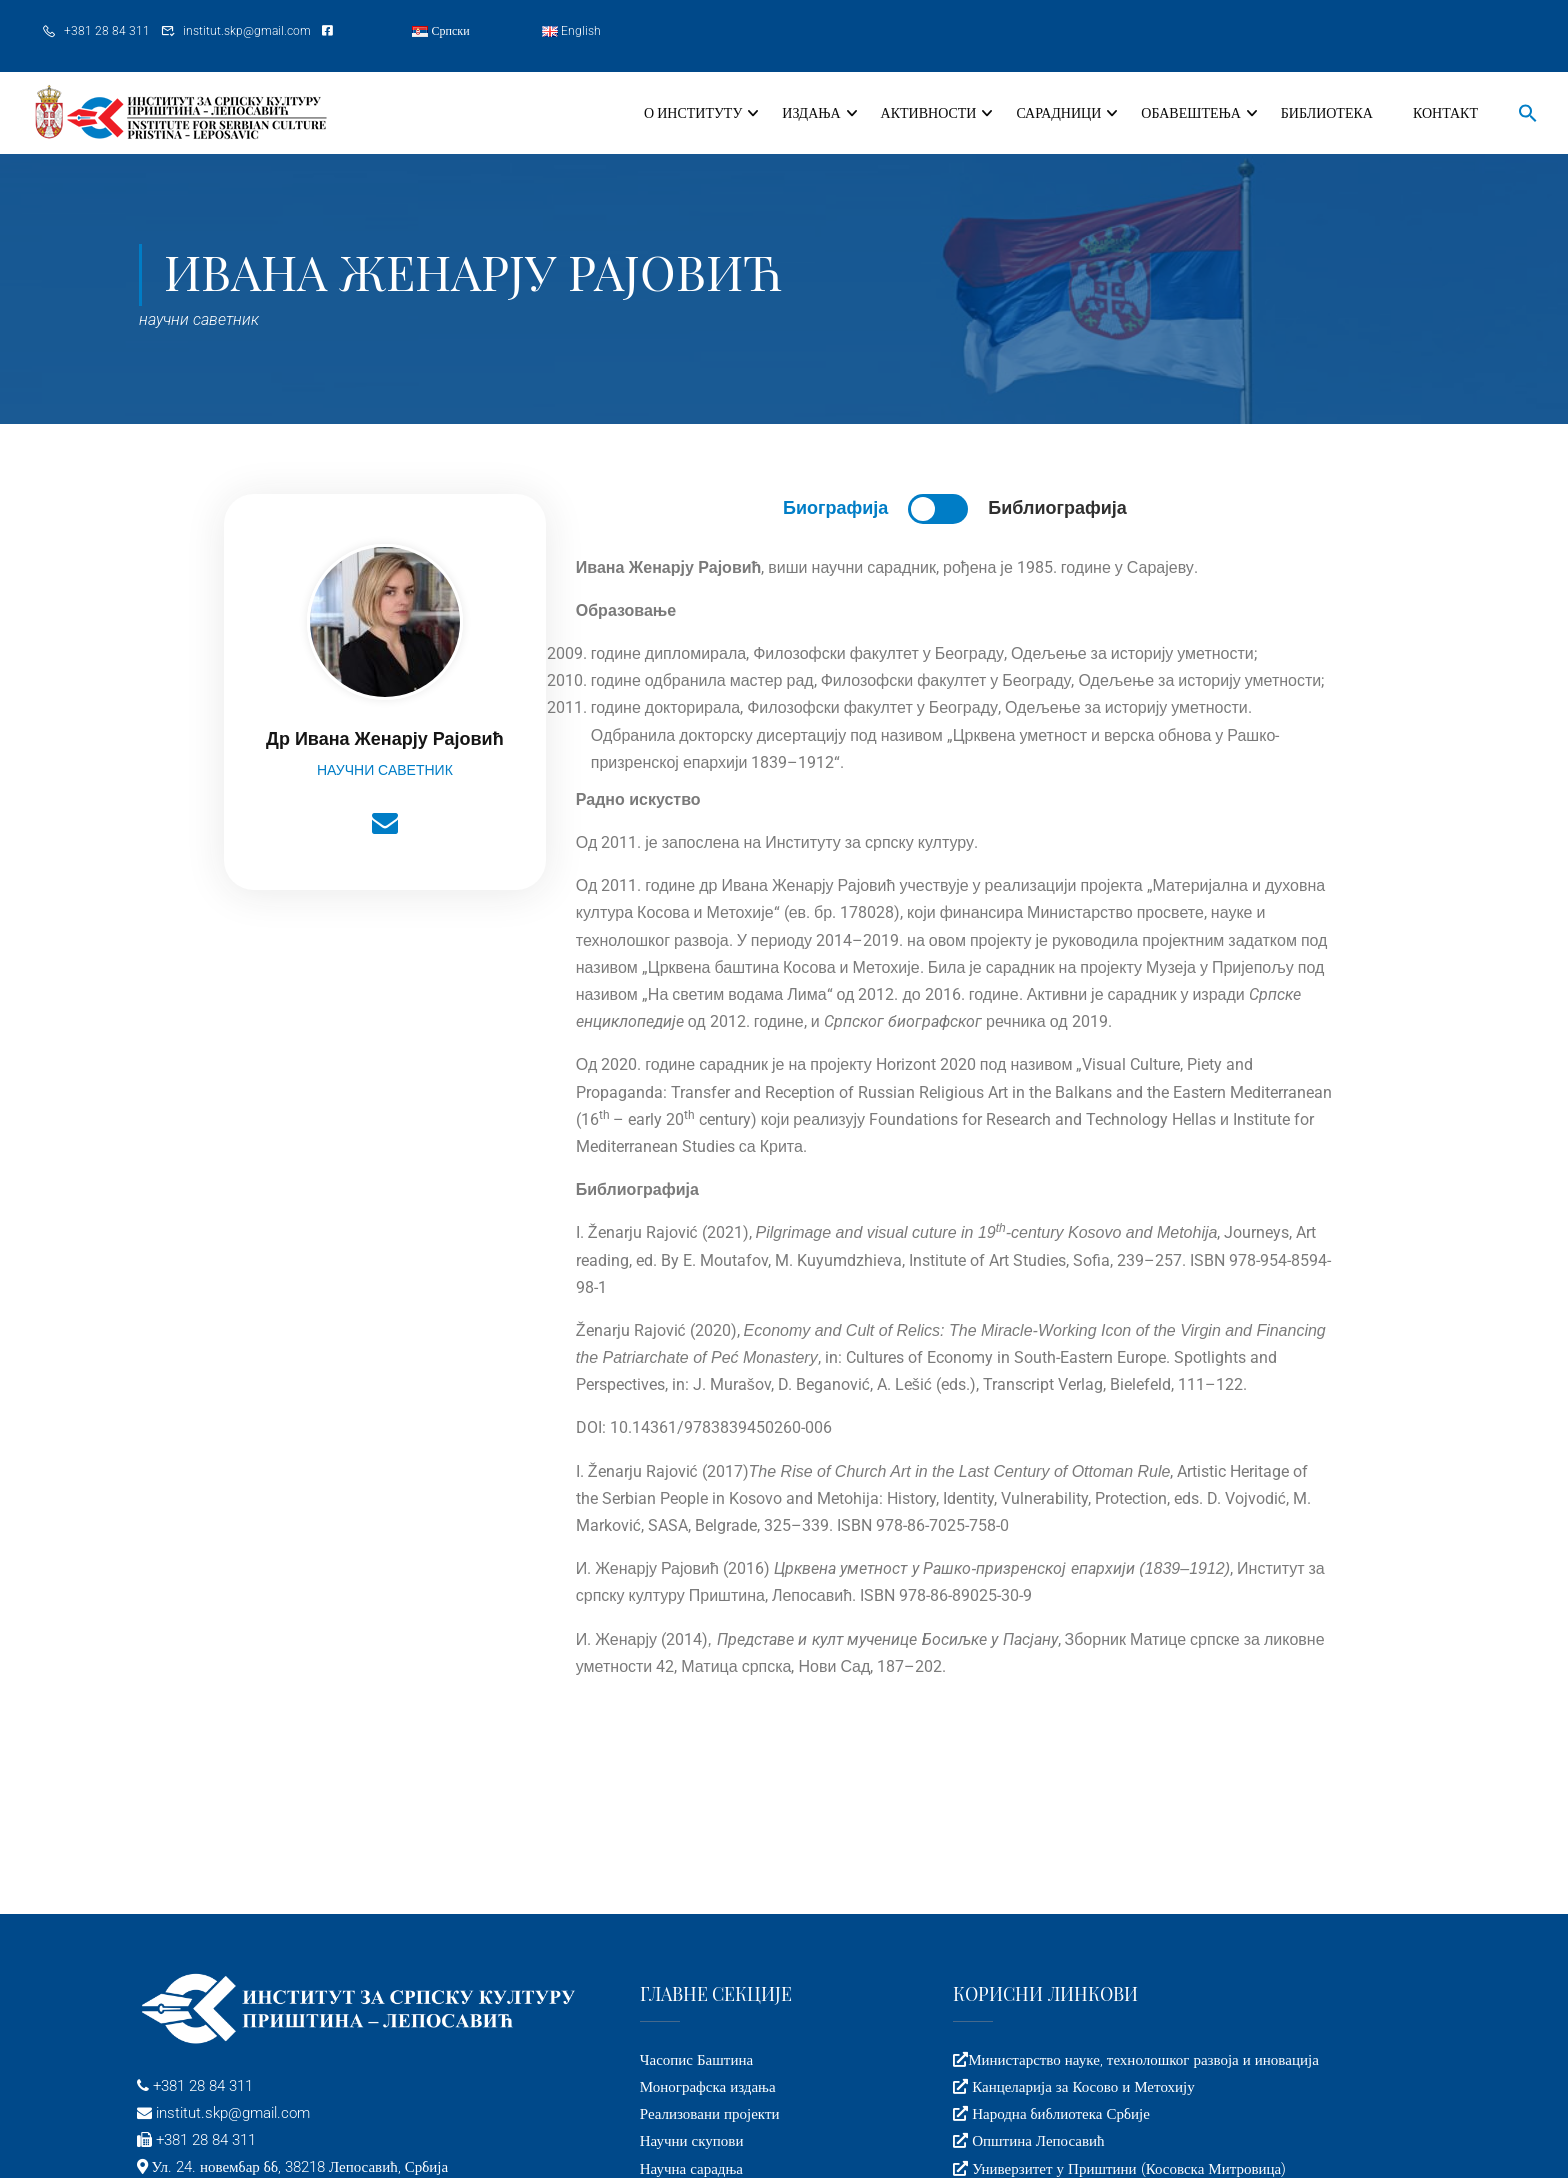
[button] (1518, 115)
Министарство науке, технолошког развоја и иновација (1143, 2060)
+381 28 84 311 (107, 31)
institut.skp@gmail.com (247, 31)
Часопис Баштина (696, 2060)
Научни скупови (692, 2141)
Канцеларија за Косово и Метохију (1081, 2087)
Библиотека (1327, 113)
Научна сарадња (691, 2169)
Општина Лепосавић (1036, 2141)
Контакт (1445, 113)
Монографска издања (708, 2087)
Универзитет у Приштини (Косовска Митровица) (1127, 2169)
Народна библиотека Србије (1059, 2114)
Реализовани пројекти (710, 2114)
